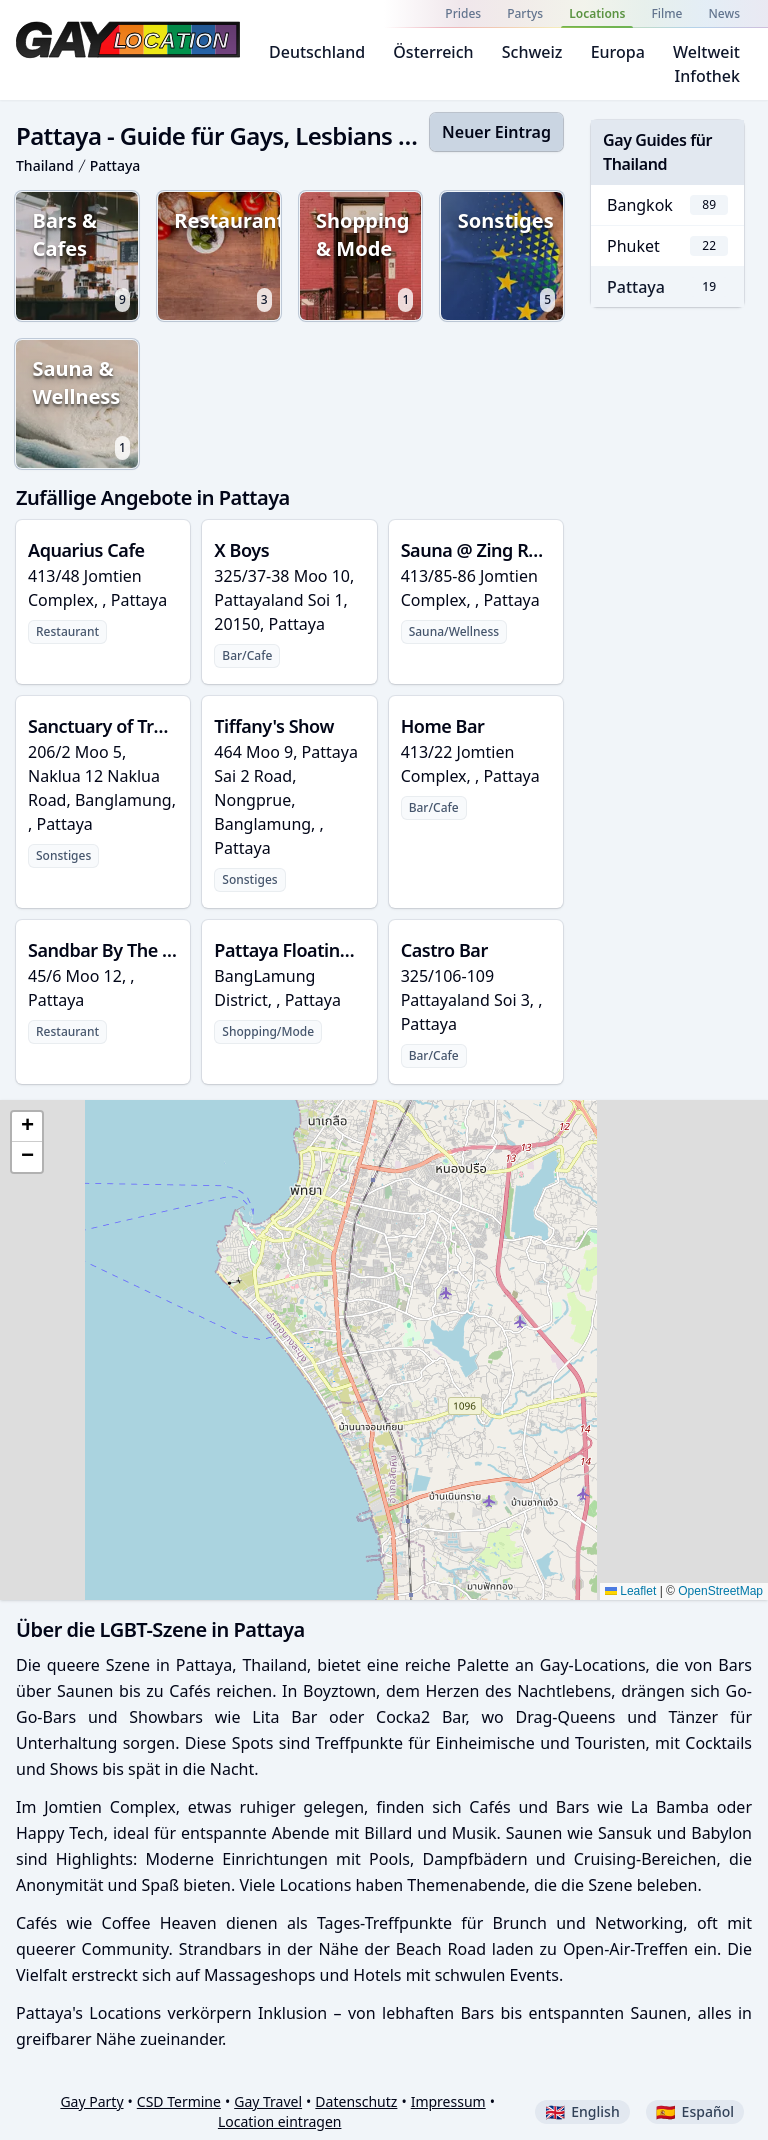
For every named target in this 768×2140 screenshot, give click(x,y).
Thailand (45, 165)
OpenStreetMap (720, 1591)
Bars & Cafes (85, 262)
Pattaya (115, 165)
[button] (27, 1127)
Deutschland (317, 52)
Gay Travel (268, 2101)
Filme (666, 13)
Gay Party (91, 2101)
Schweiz (532, 52)
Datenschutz (356, 2101)
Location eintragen (280, 2121)
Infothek (707, 76)
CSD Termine (179, 2101)
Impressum (448, 2101)
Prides (463, 13)
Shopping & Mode (370, 262)
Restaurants (231, 262)
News (724, 13)
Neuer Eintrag (496, 132)
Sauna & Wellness (85, 410)
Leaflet (630, 1591)
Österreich (433, 52)
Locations (597, 13)
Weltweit (706, 52)
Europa (618, 52)
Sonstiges (513, 262)
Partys (525, 13)
